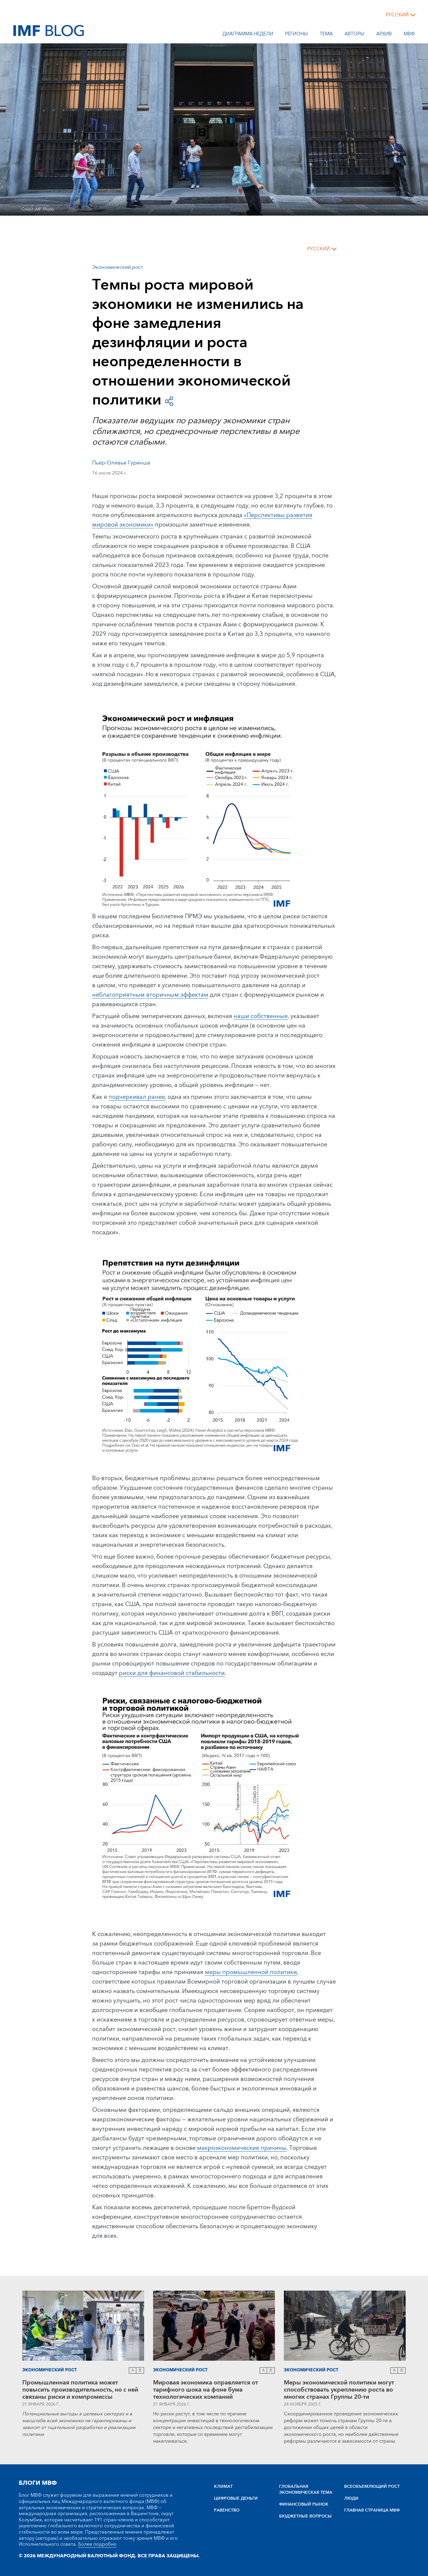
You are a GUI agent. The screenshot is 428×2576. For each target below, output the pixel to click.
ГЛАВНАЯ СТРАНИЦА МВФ (372, 2510)
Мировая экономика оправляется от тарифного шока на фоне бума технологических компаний (205, 2389)
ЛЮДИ (351, 2498)
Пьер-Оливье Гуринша (121, 462)
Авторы (354, 34)
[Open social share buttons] (169, 400)
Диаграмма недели (247, 34)
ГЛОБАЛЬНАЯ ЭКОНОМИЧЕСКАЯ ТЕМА (305, 2490)
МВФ (409, 34)
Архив (384, 34)
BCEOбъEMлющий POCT (372, 2487)
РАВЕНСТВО (227, 2510)
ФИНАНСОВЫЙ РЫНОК (303, 2504)
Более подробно (97, 2544)
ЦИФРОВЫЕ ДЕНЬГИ (236, 2498)
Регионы (296, 34)
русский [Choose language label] (397, 14)
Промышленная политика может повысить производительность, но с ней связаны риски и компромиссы (80, 2389)
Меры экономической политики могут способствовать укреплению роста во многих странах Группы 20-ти (339, 2389)
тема (326, 34)
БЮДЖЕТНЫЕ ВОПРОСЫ (305, 2516)
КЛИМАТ (223, 2487)
